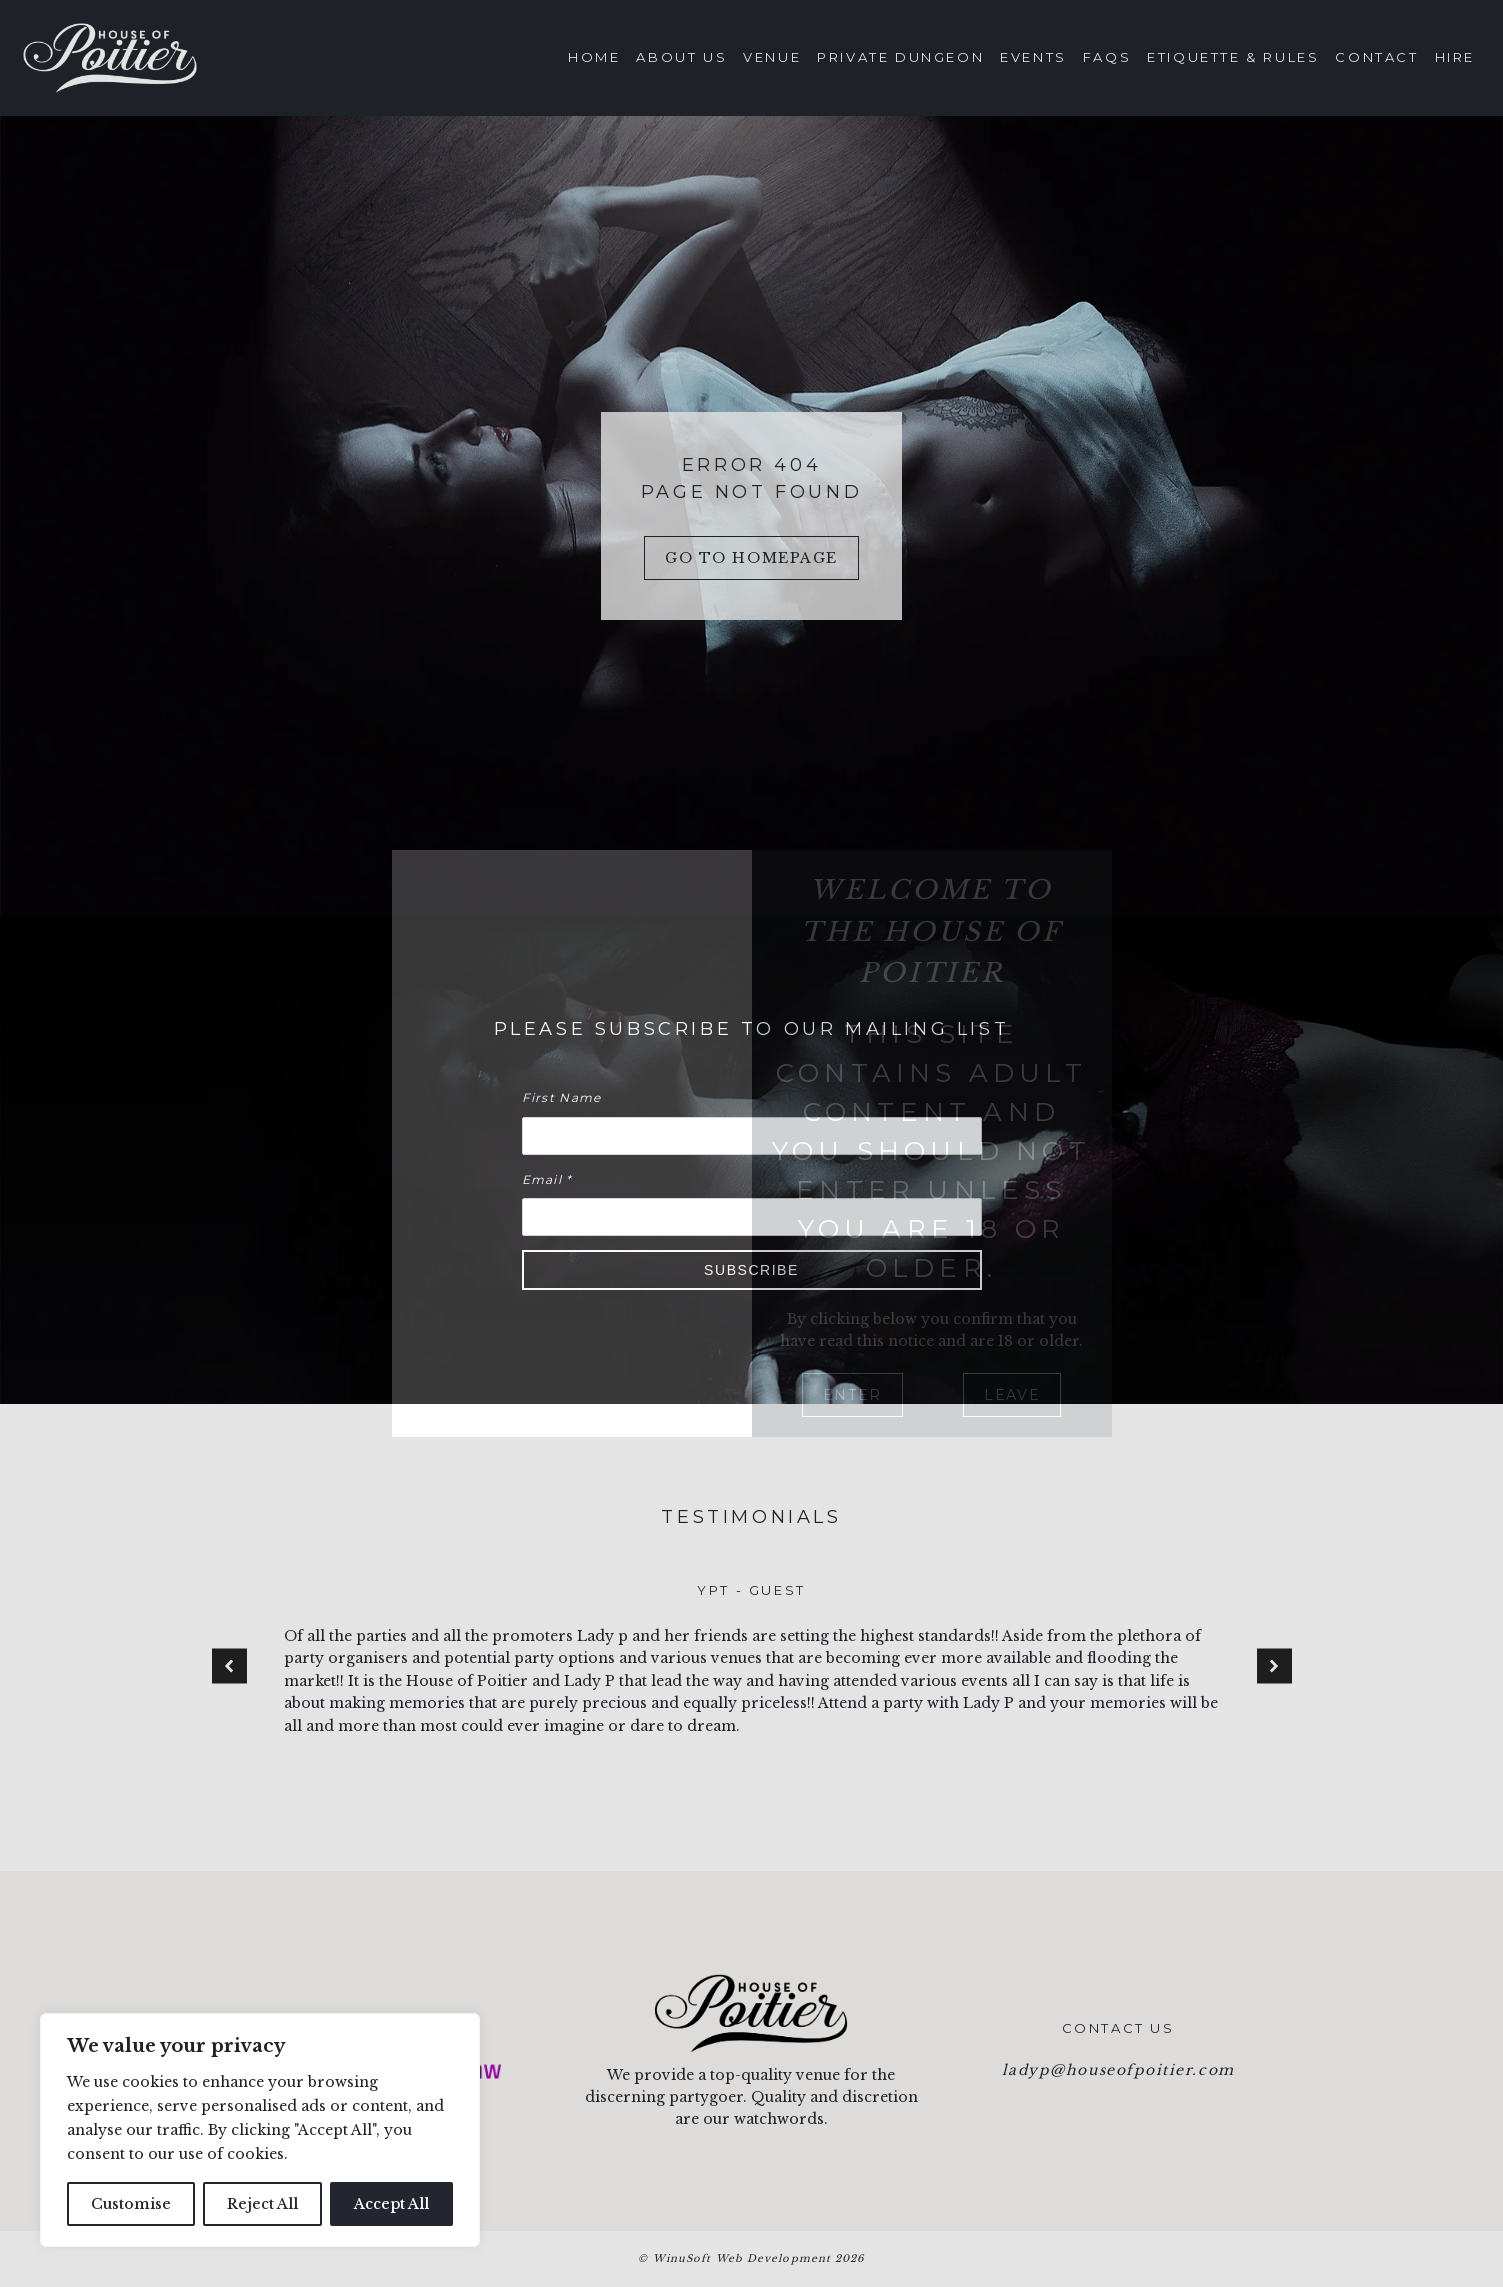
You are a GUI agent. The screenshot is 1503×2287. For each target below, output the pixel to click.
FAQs (1107, 57)
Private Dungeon (900, 57)
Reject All (262, 2204)
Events (1033, 57)
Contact (1376, 57)
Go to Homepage (751, 558)
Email (547, 1179)
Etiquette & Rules (1233, 57)
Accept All (391, 2204)
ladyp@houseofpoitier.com (1118, 2070)
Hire (1455, 57)
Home (594, 57)
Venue (772, 57)
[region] (260, 2130)
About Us (681, 57)
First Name (562, 1097)
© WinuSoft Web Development (751, 2259)
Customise (131, 2204)
